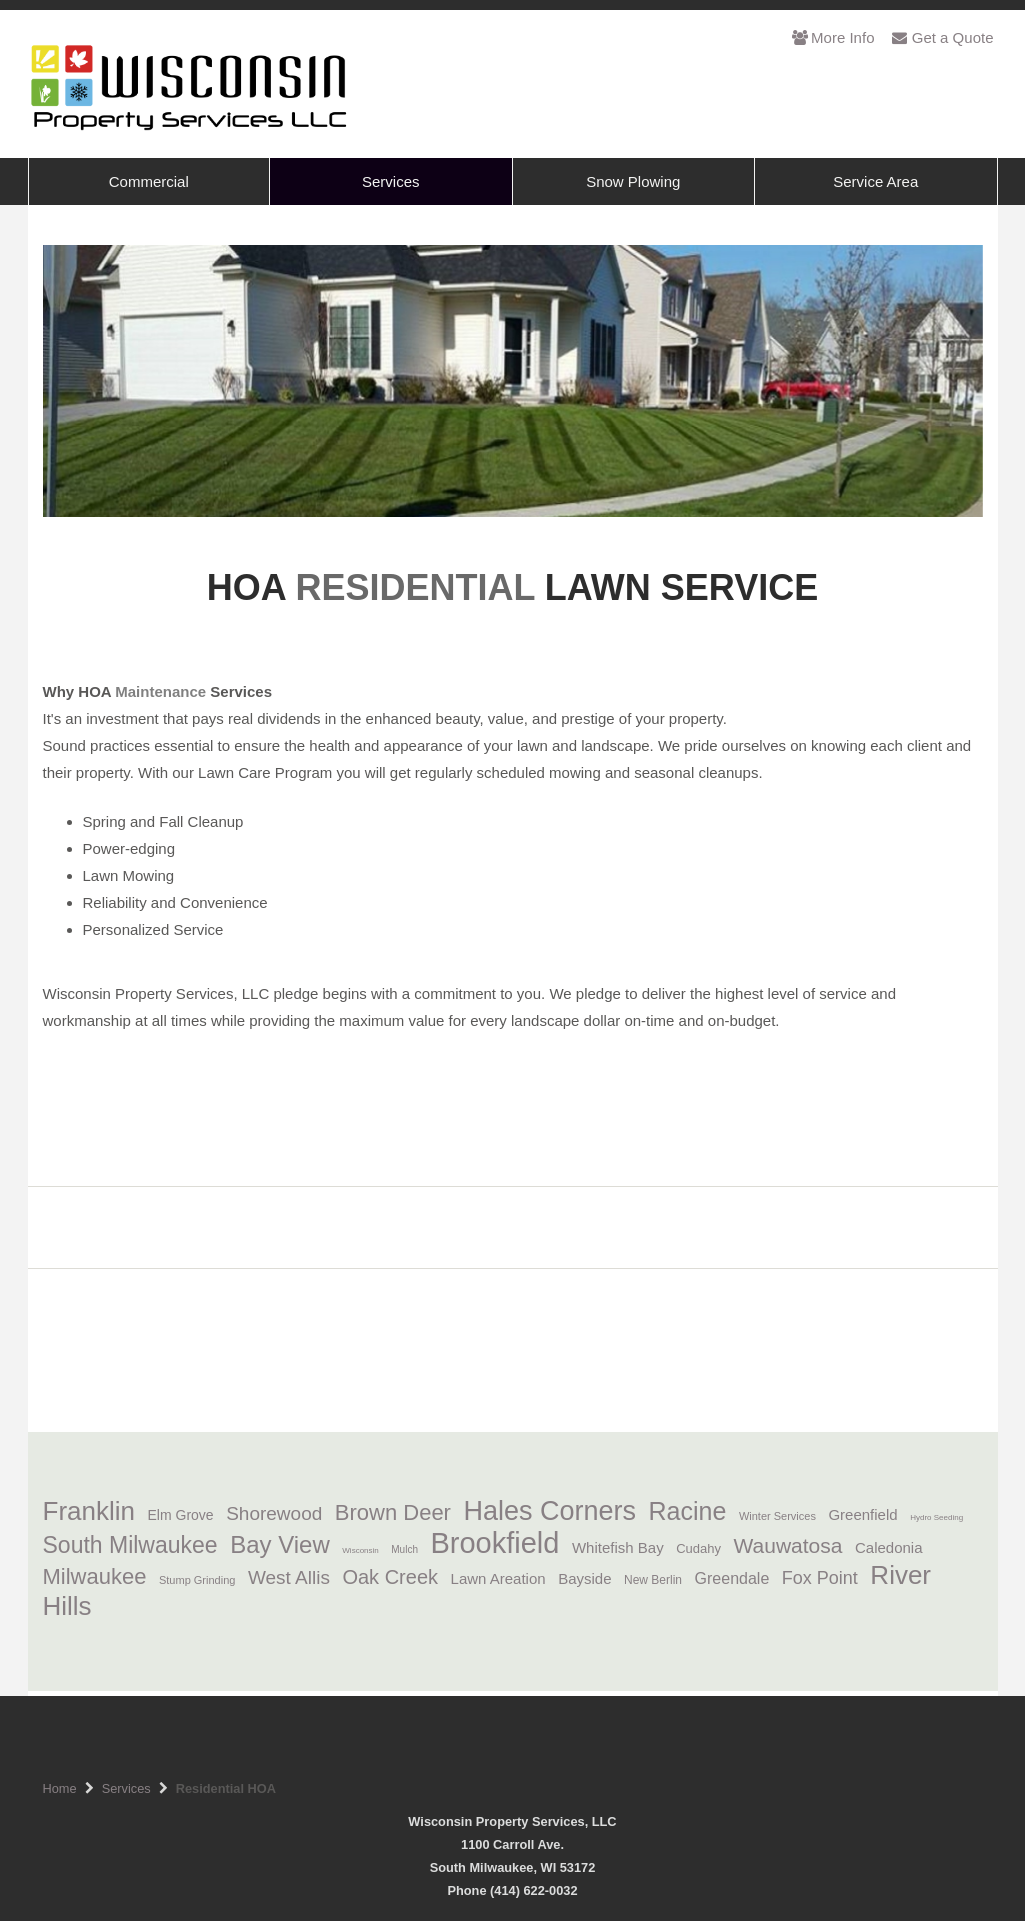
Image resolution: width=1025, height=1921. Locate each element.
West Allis (289, 1577)
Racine (688, 1511)
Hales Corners (549, 1511)
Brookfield (494, 1543)
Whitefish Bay (618, 1547)
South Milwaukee (130, 1545)
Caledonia (889, 1547)
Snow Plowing (633, 181)
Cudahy (698, 1548)
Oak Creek (390, 1577)
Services (391, 181)
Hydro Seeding (936, 1517)
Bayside (584, 1578)
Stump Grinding (197, 1580)
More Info (833, 37)
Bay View (280, 1544)
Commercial (149, 181)
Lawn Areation (505, 1578)
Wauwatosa (788, 1545)
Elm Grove (181, 1515)
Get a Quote (942, 37)
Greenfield (862, 1514)
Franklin (89, 1511)
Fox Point (820, 1578)
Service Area (875, 181)
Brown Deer (393, 1512)
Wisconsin (360, 1550)
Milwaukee (95, 1576)
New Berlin (653, 1580)
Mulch (404, 1549)
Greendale (732, 1578)
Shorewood (274, 1513)
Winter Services (777, 1516)
